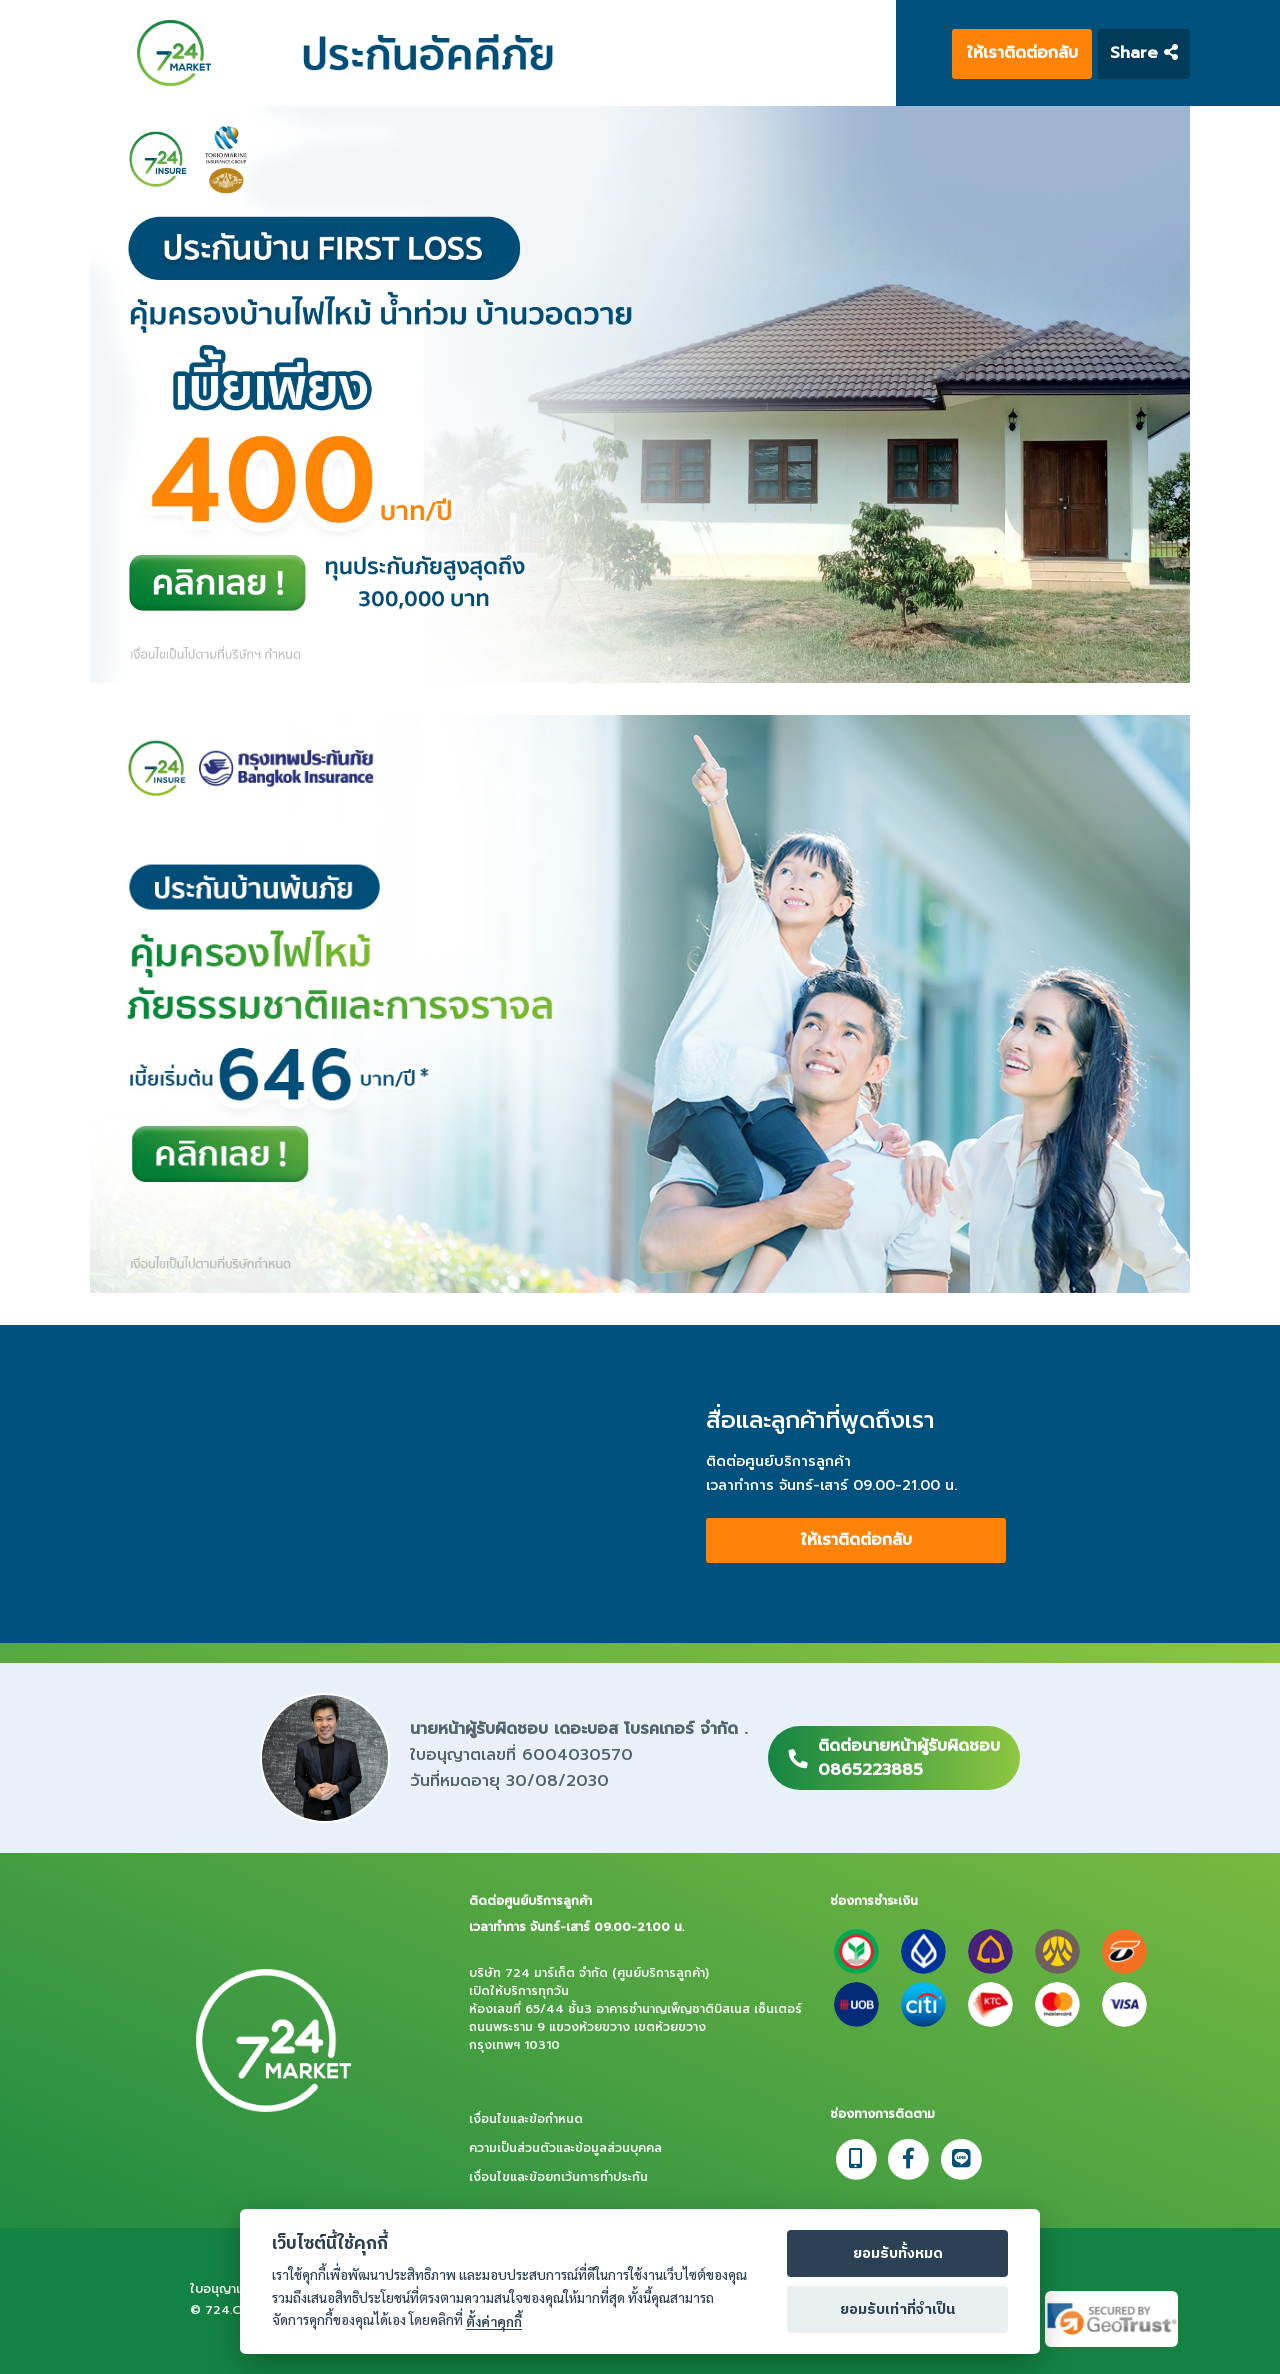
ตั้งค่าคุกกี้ (494, 2321)
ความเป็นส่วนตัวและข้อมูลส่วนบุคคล (565, 2148)
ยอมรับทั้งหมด (898, 2254)
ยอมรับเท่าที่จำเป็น (897, 2310)
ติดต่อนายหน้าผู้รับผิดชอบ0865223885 (909, 1758)
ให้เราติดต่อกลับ (1022, 53)
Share (1144, 53)
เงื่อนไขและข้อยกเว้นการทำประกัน (558, 2177)
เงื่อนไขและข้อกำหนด (526, 2119)
